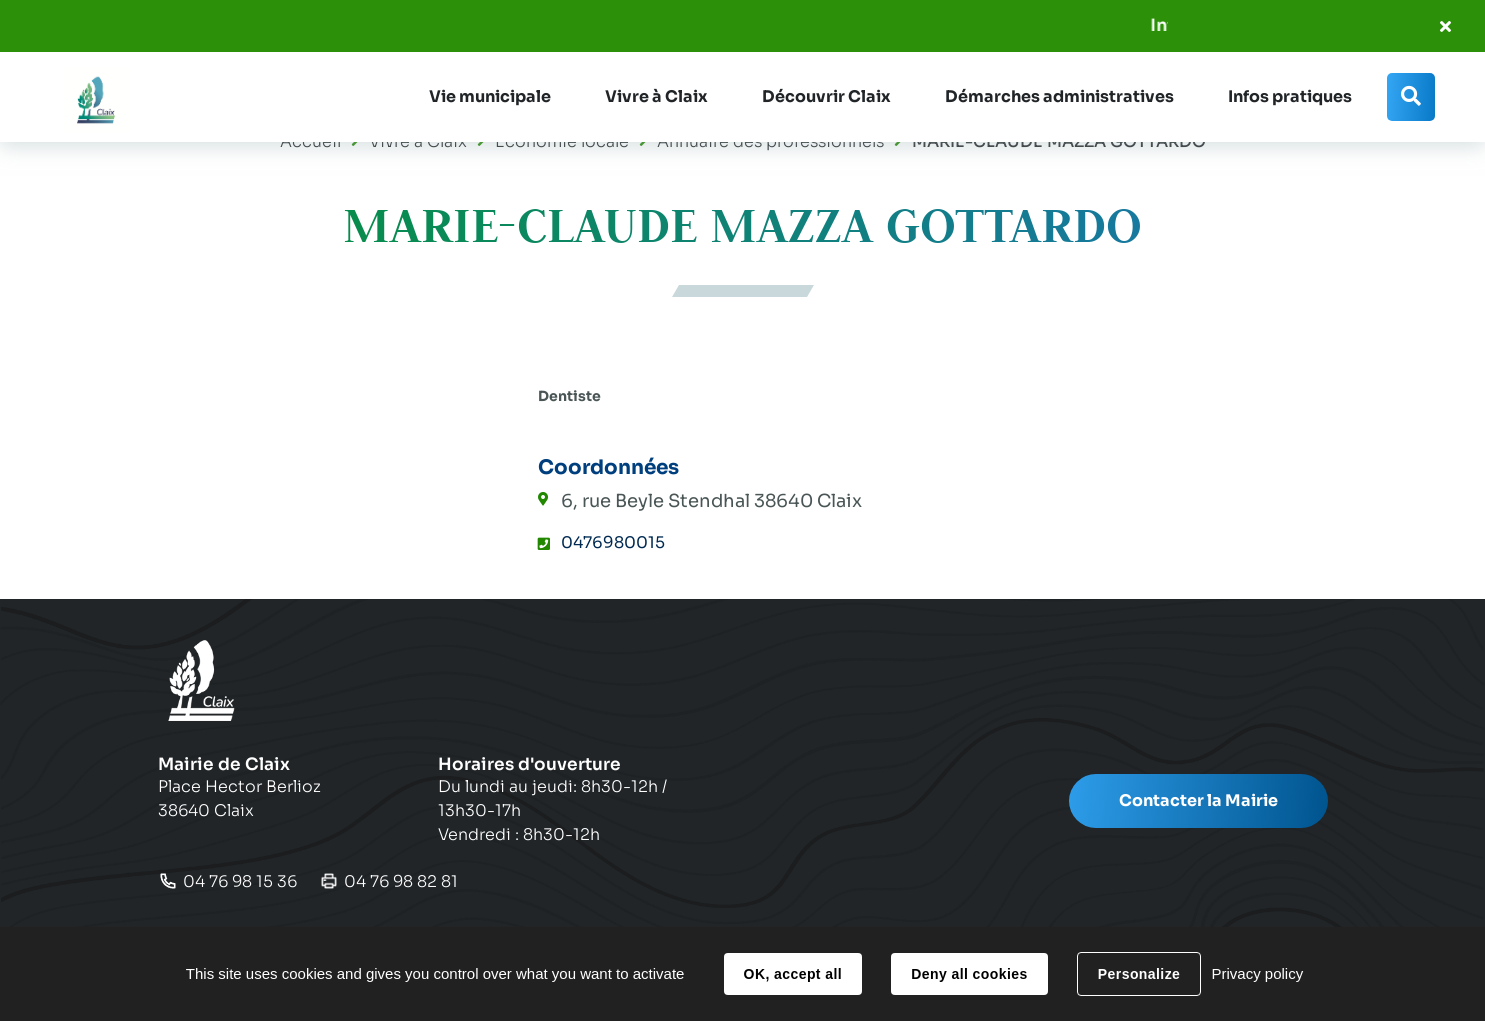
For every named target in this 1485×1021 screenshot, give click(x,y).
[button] (490, 97)
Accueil (310, 141)
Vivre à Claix (418, 141)
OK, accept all (793, 974)
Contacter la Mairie (1198, 800)
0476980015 (613, 542)
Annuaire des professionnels (770, 141)
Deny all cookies (969, 974)
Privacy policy (1257, 973)
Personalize (1139, 974)
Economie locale (562, 141)
